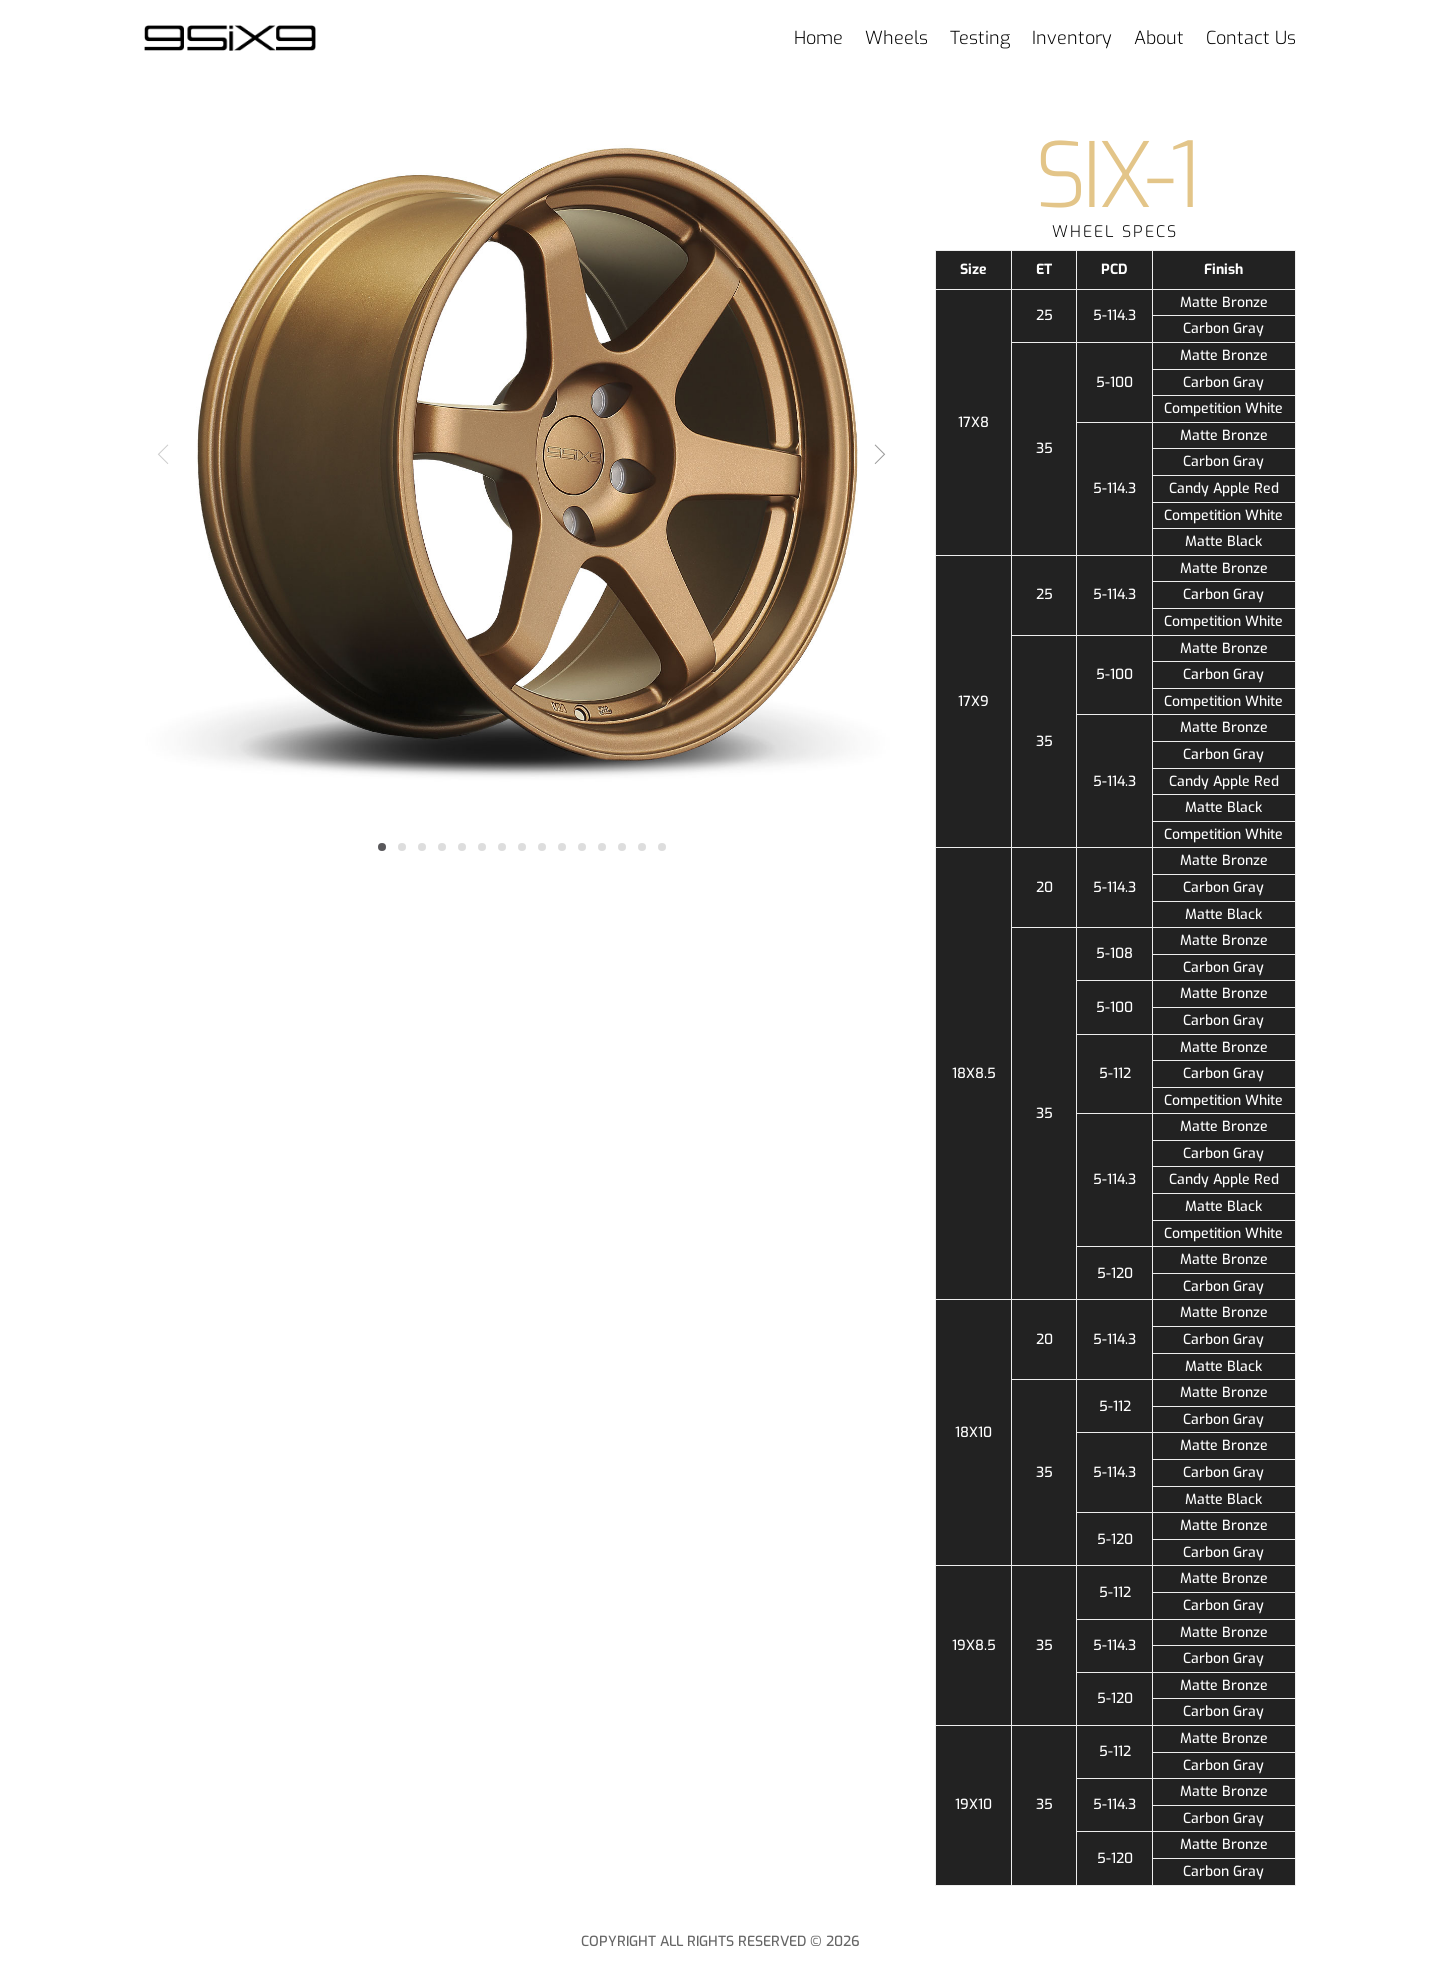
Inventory (1072, 38)
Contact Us (1251, 38)
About (1159, 38)
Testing (980, 38)
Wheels (896, 38)
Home (818, 38)
